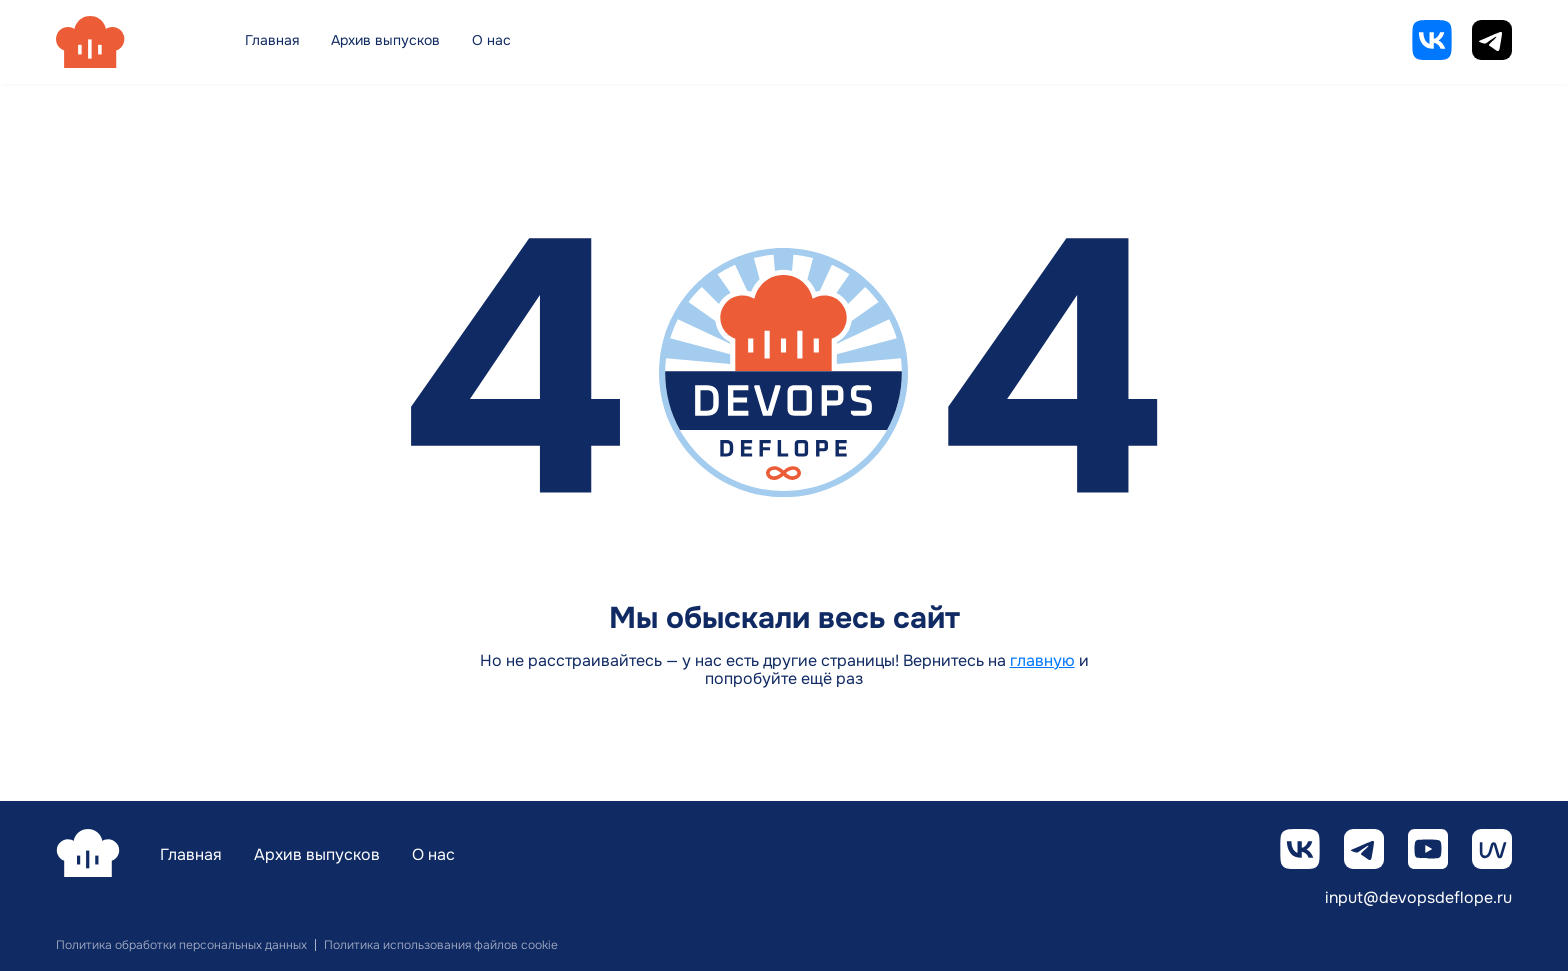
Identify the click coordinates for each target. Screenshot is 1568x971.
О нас (491, 40)
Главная (272, 40)
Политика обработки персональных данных (181, 945)
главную (1042, 660)
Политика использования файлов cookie (441, 945)
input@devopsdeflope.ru (1418, 898)
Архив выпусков (385, 40)
